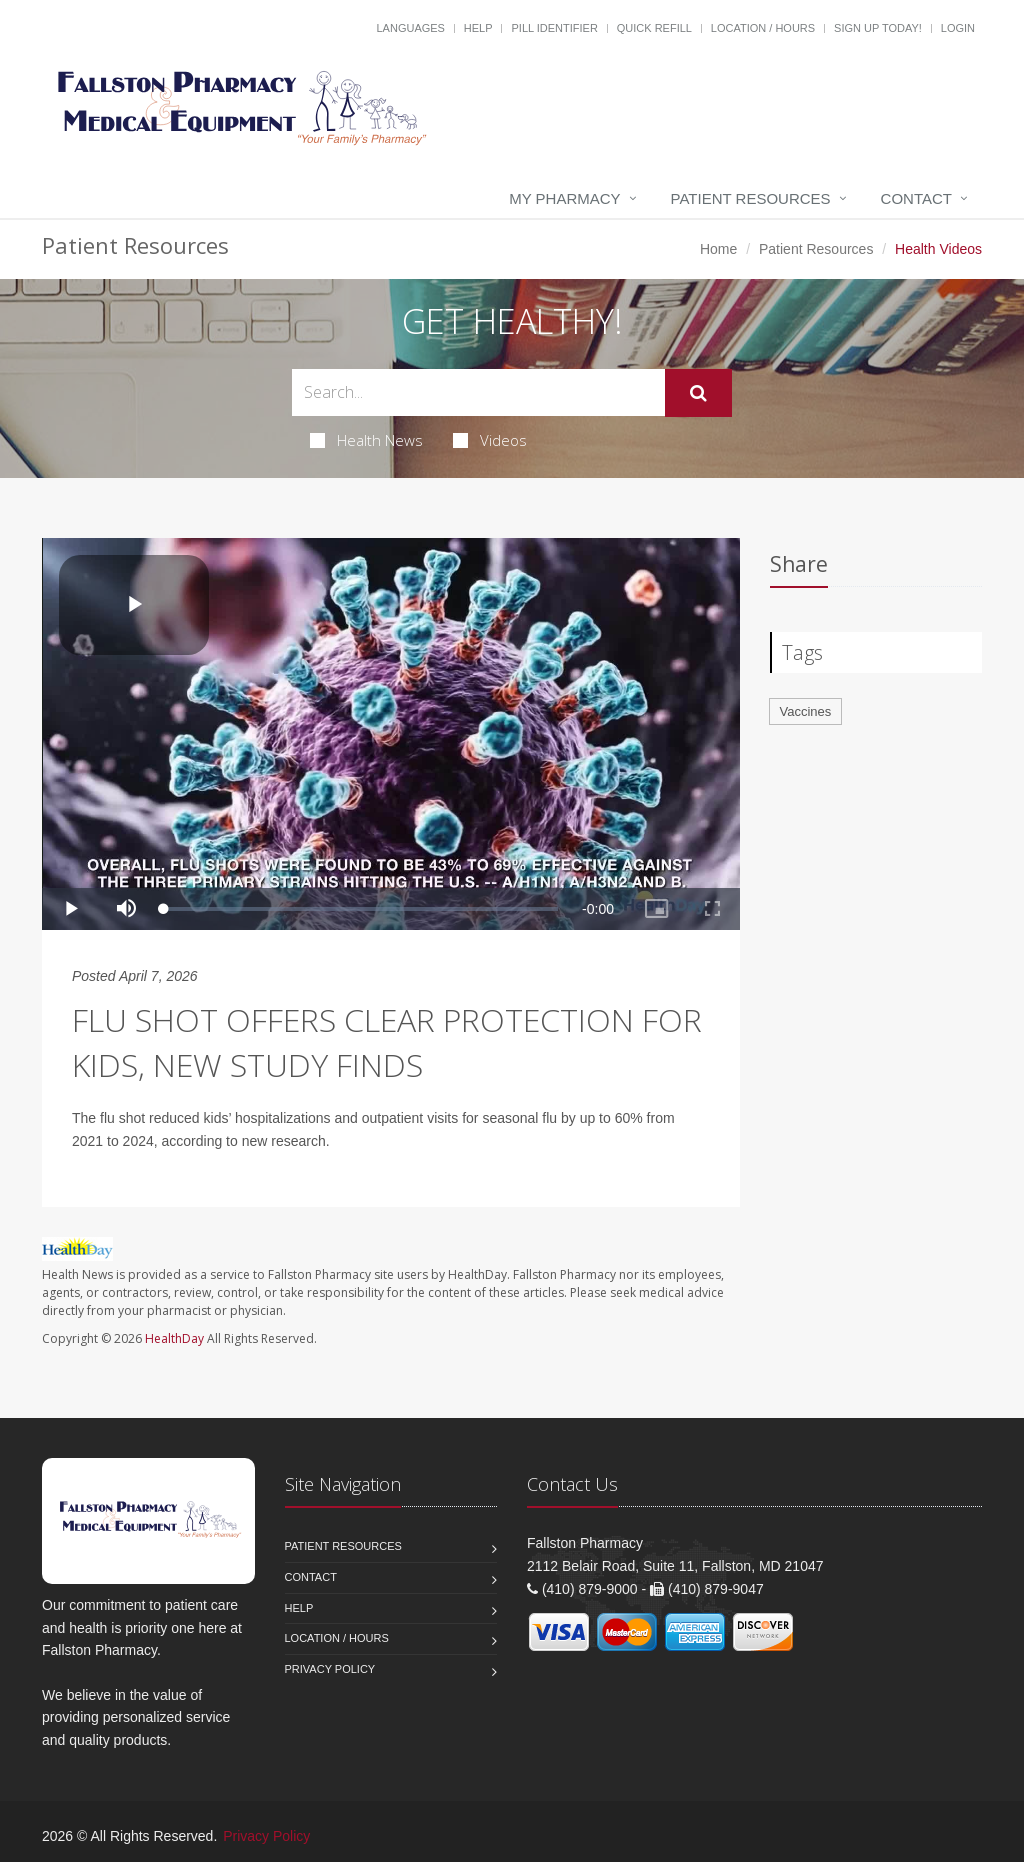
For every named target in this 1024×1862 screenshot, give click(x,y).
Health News (366, 440)
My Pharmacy (564, 198)
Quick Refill (654, 28)
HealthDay (174, 1338)
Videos (490, 440)
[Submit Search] (698, 393)
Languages (410, 28)
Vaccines (806, 711)
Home (718, 249)
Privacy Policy (330, 1669)
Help (478, 28)
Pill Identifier (554, 28)
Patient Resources (751, 198)
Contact (916, 198)
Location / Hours (763, 28)
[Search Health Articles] (478, 392)
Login (958, 28)
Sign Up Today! (878, 28)
